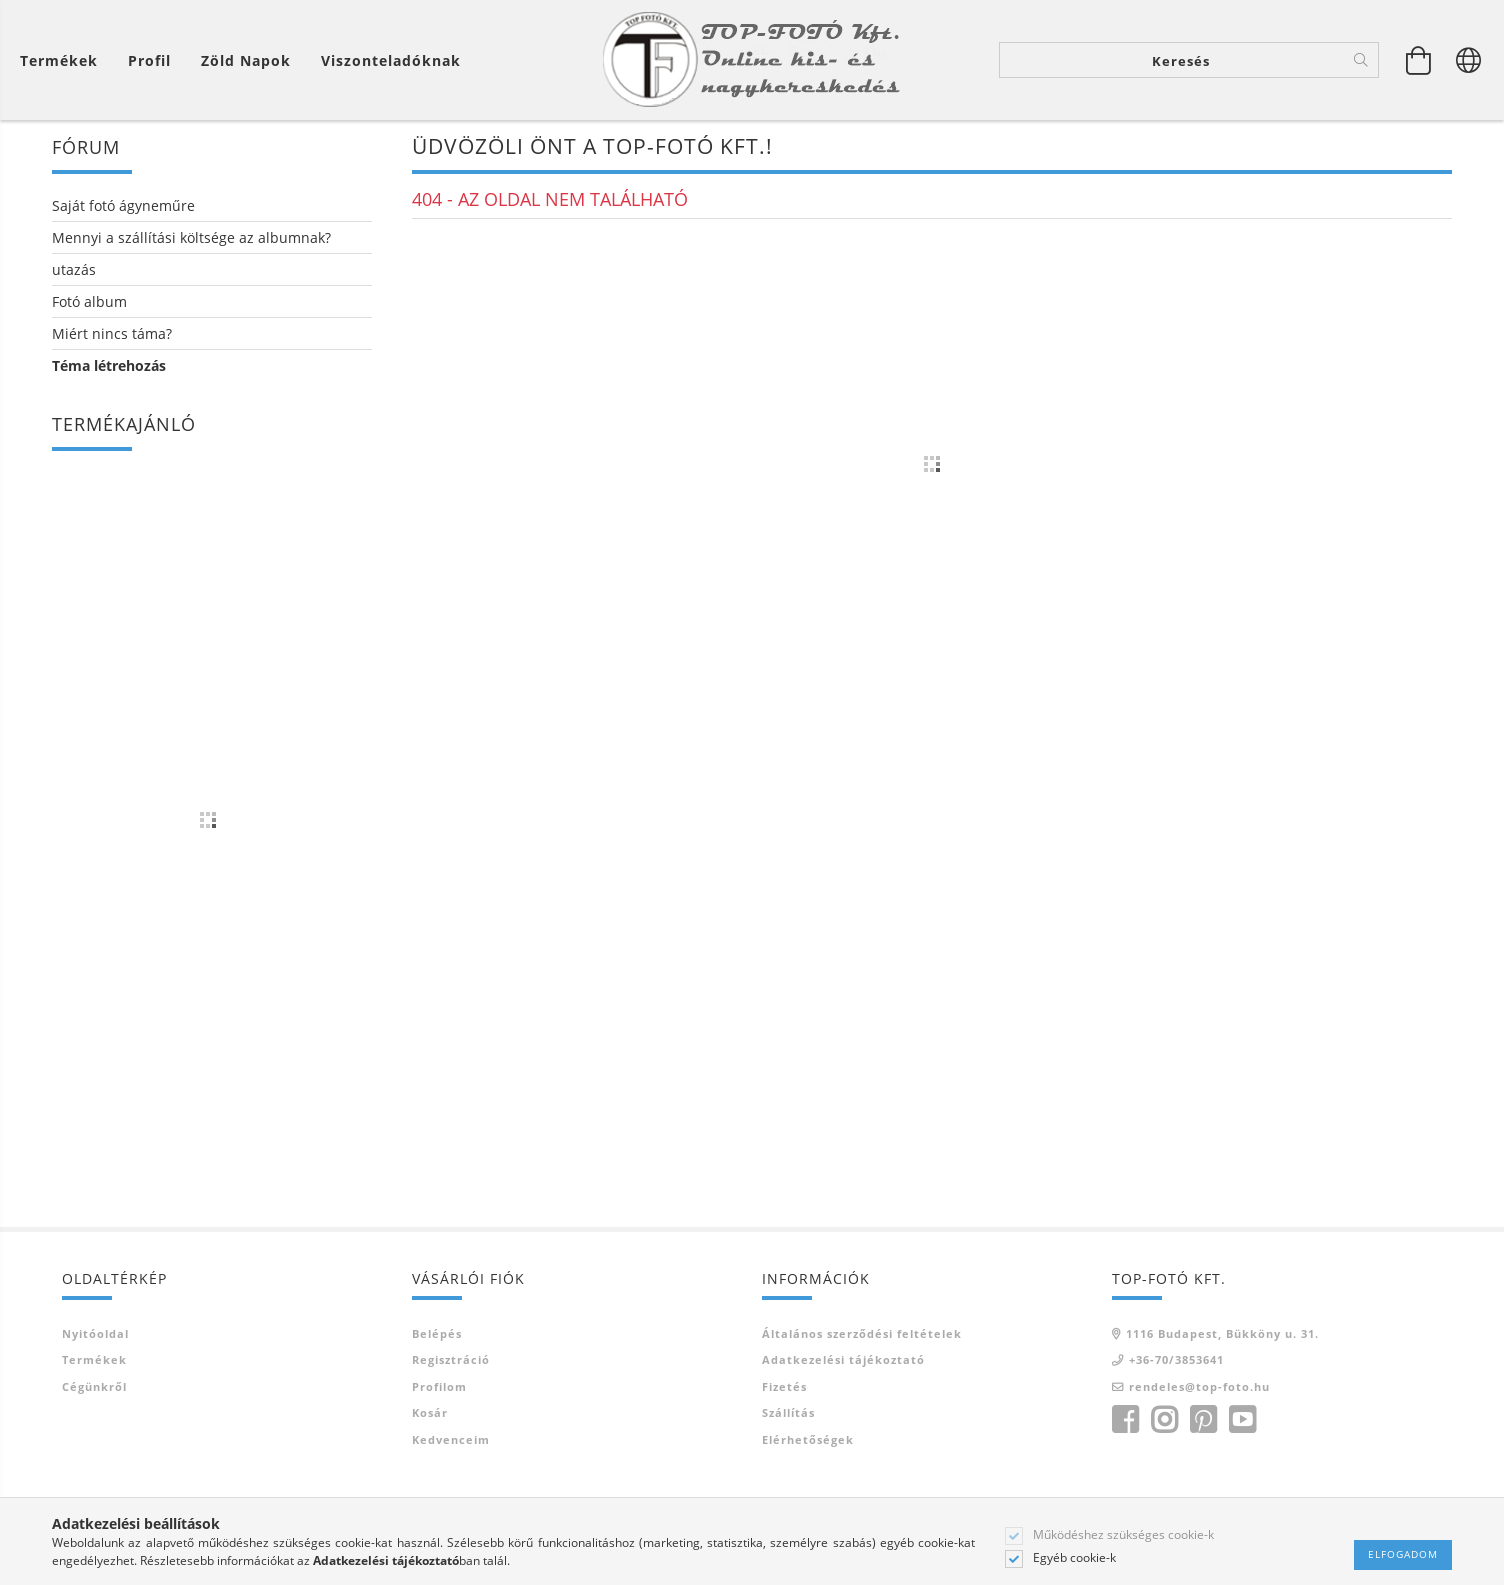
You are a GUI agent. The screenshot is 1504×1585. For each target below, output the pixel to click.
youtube (1242, 1422)
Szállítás (788, 1414)
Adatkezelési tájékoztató (843, 1361)
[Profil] (149, 60)
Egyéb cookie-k (1074, 1558)
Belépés (437, 1334)
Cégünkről (94, 1387)
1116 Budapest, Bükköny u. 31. (1222, 1334)
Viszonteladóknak (391, 60)
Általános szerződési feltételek (862, 1334)
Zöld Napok (246, 60)
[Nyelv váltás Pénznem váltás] (1469, 60)
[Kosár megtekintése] (64, 60)
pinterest (1203, 1422)
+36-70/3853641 (1176, 1361)
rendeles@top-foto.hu (1199, 1387)
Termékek (94, 1361)
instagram (1164, 1422)
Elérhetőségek (808, 1440)
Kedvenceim (451, 1440)
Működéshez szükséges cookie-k (1123, 1535)
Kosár (430, 1414)
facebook (1125, 1422)
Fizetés (784, 1387)
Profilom (439, 1387)
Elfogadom (1403, 1554)
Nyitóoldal (95, 1334)
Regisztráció (451, 1361)
